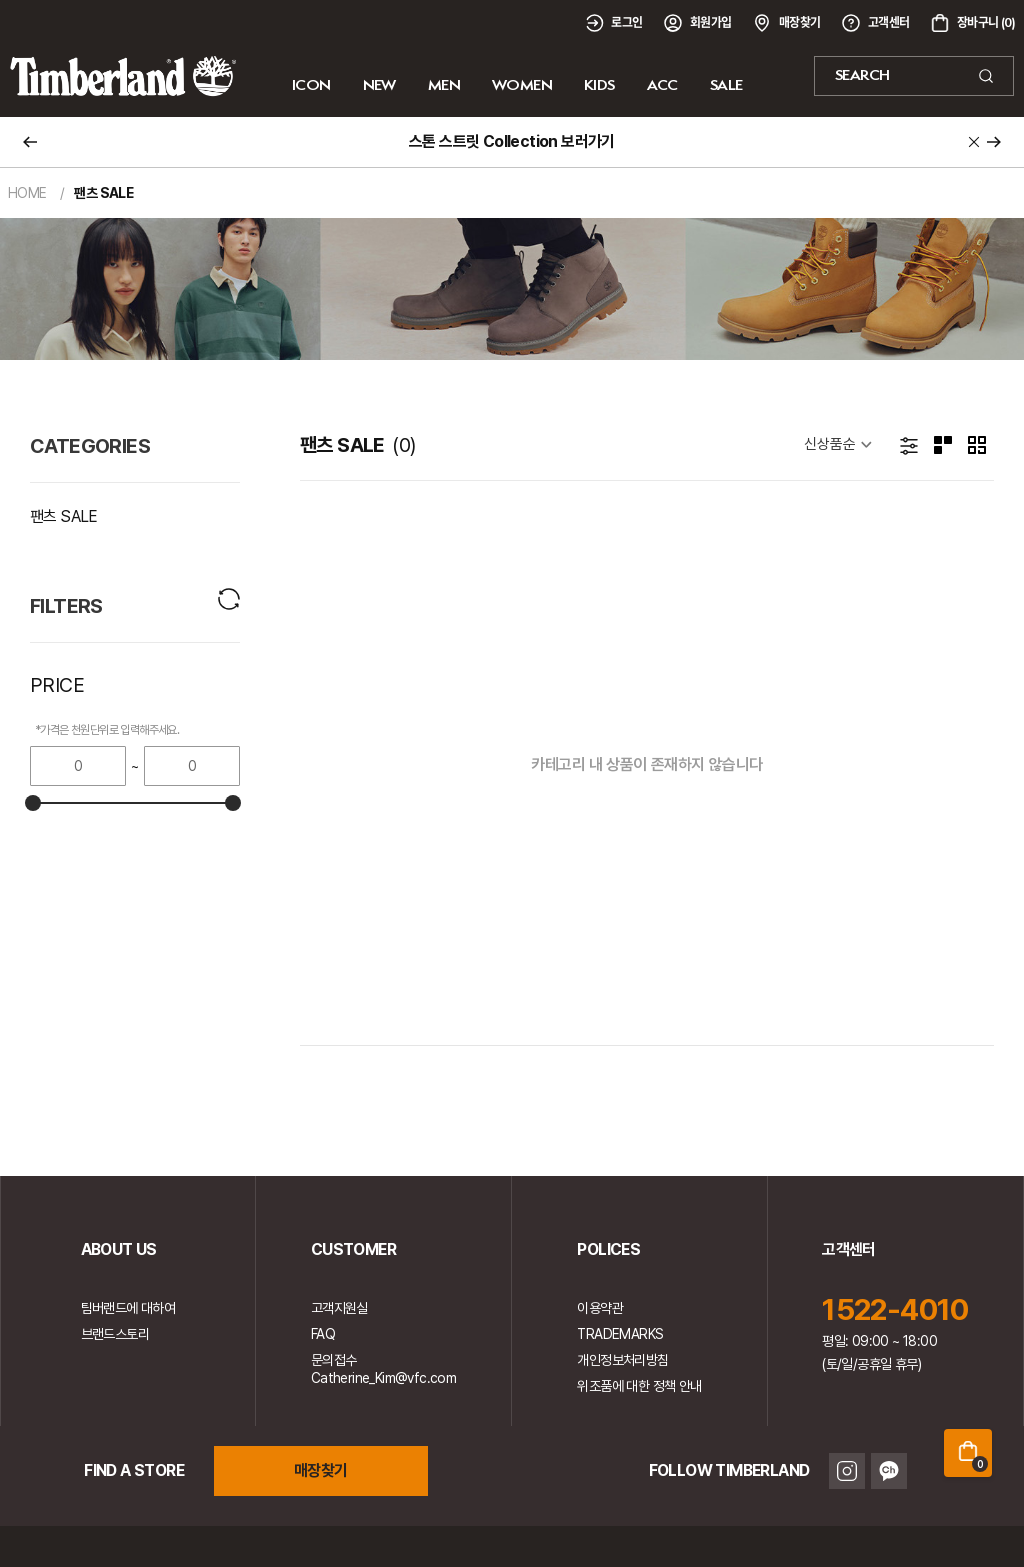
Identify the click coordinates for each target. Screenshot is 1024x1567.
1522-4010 (895, 1309)
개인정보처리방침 (622, 1360)
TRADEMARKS (620, 1334)
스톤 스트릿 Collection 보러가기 (512, 141)
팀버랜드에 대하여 (128, 1308)
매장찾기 (321, 1470)
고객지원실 (339, 1308)
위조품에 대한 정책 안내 (639, 1386)
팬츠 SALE (64, 516)
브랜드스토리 (115, 1334)
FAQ (323, 1334)
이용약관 (600, 1308)
